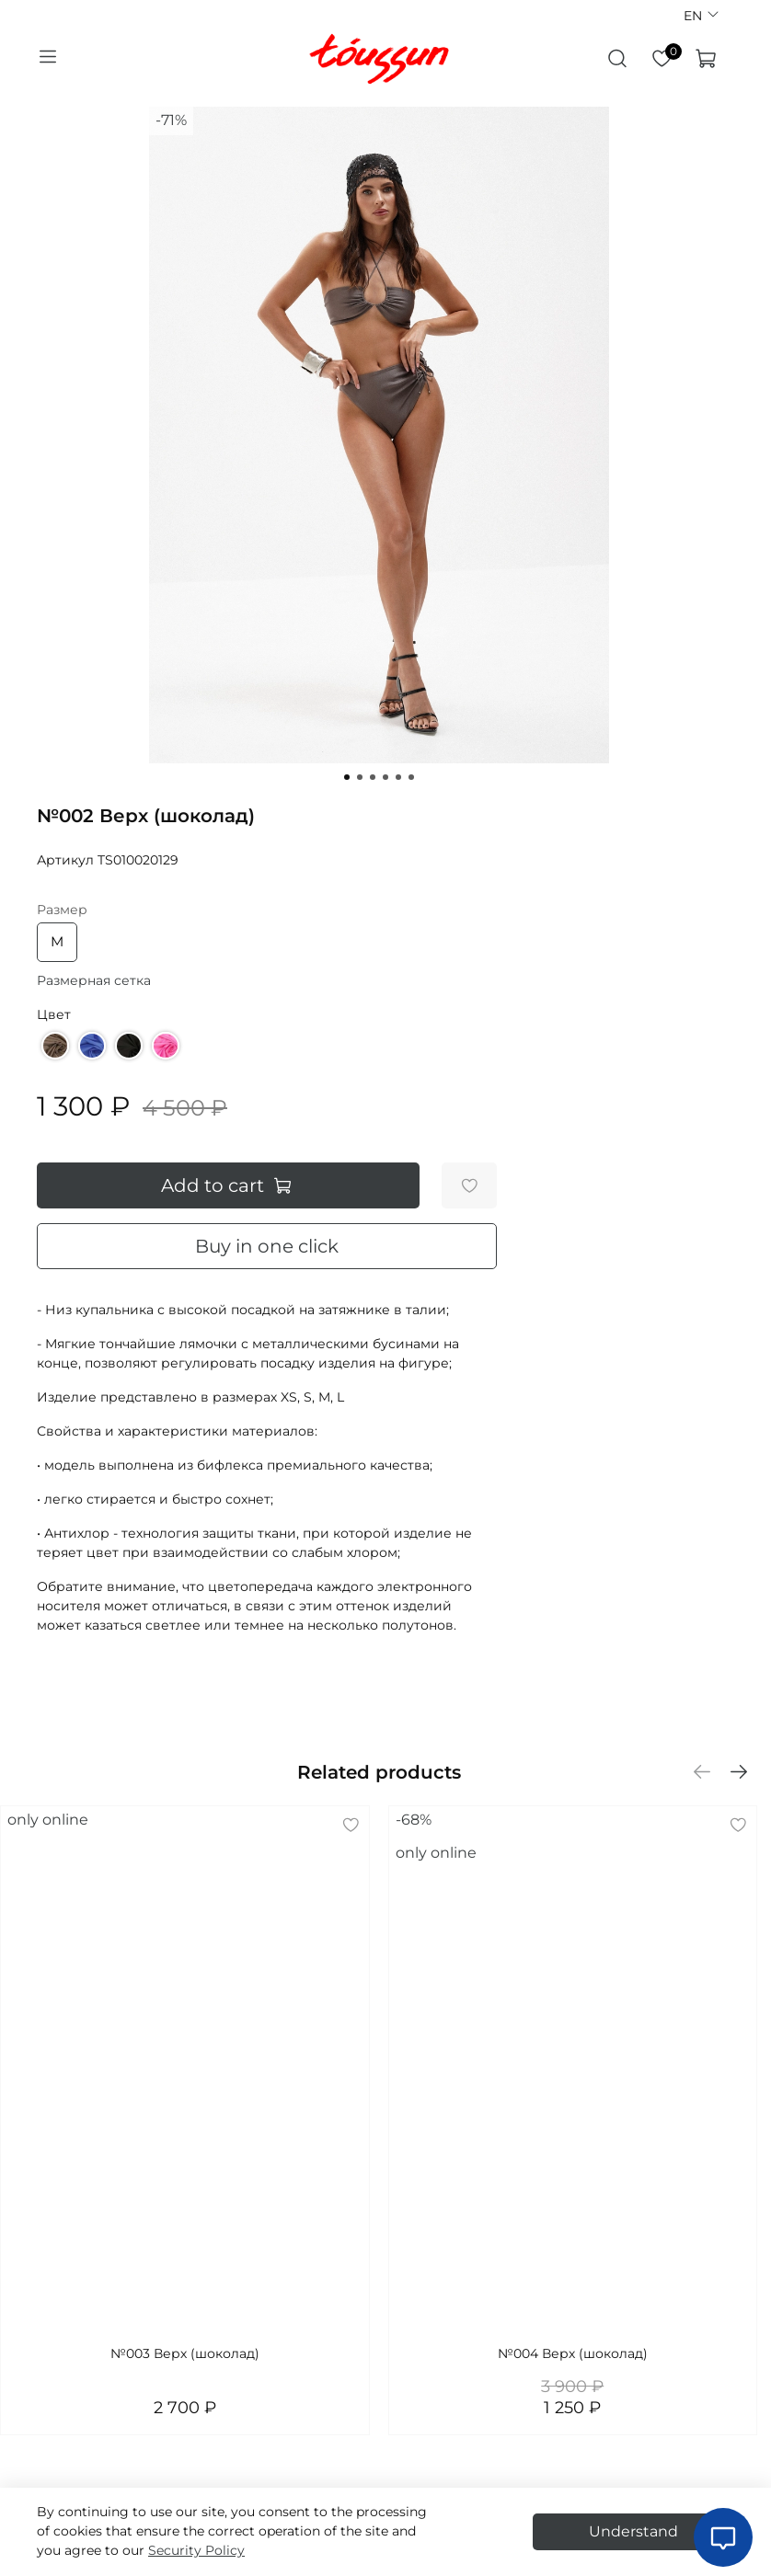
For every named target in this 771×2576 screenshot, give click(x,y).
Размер (62, 910)
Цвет (54, 1014)
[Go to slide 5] (398, 777)
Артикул (65, 860)
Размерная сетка (94, 980)
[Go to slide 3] (372, 777)
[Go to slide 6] (411, 777)
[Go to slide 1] (347, 777)
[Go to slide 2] (359, 777)
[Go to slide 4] (385, 777)
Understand (633, 2531)
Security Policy (196, 2550)
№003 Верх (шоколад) (184, 2353)
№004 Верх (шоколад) (573, 2353)
